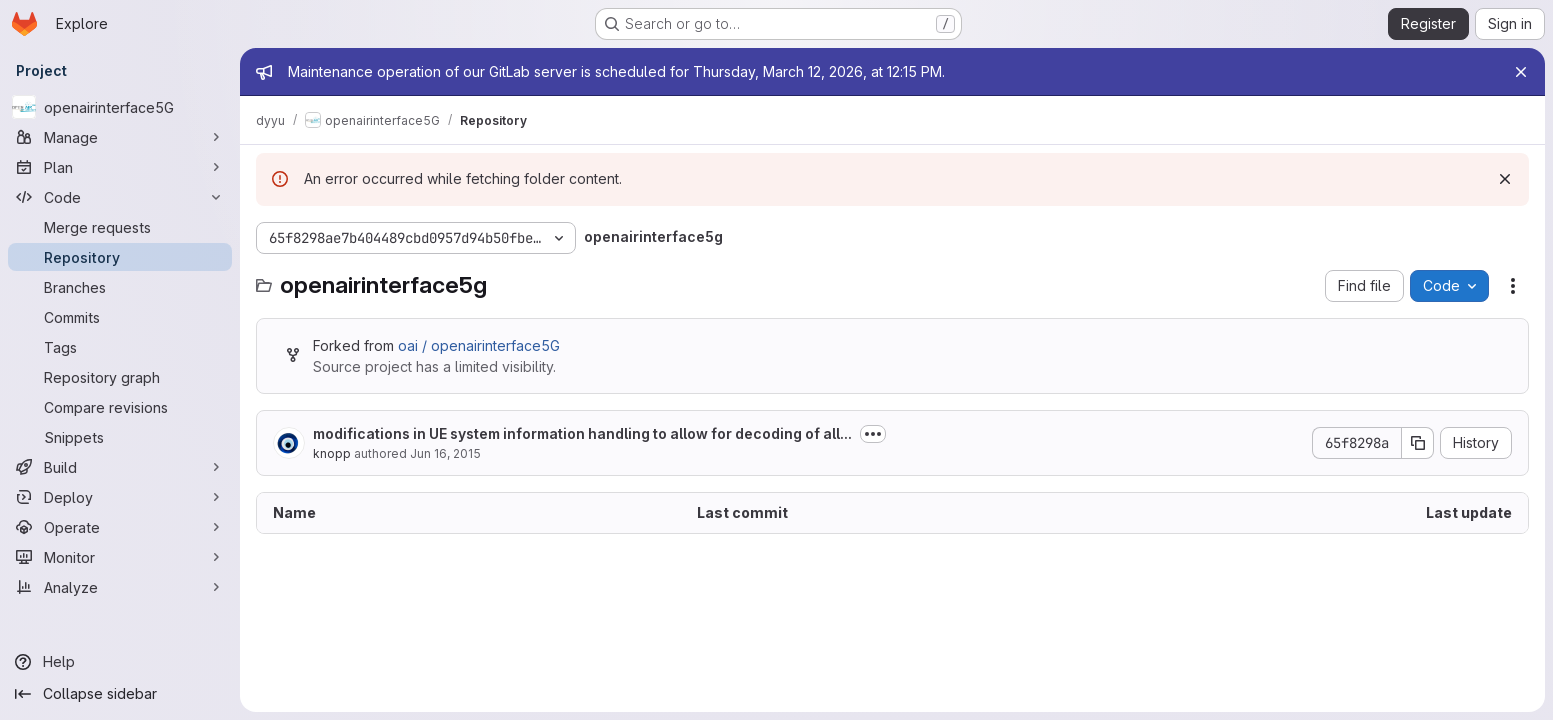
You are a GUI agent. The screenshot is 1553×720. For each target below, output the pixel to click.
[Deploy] (120, 497)
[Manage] (120, 137)
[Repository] (120, 257)
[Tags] (120, 347)
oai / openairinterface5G (479, 345)
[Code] (120, 197)
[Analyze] (120, 587)
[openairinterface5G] (120, 107)
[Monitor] (120, 557)
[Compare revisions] (120, 407)
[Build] (120, 467)
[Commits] (120, 317)
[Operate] (120, 527)
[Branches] (120, 287)
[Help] (120, 662)
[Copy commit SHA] (1418, 443)
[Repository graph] (120, 377)
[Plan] (120, 167)
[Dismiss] (1505, 179)
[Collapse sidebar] (120, 694)
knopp (332, 453)
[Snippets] (120, 437)
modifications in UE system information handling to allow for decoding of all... (582, 433)
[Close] (1521, 72)
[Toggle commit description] (873, 434)
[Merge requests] (120, 227)
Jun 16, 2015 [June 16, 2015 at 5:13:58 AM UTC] (445, 453)
